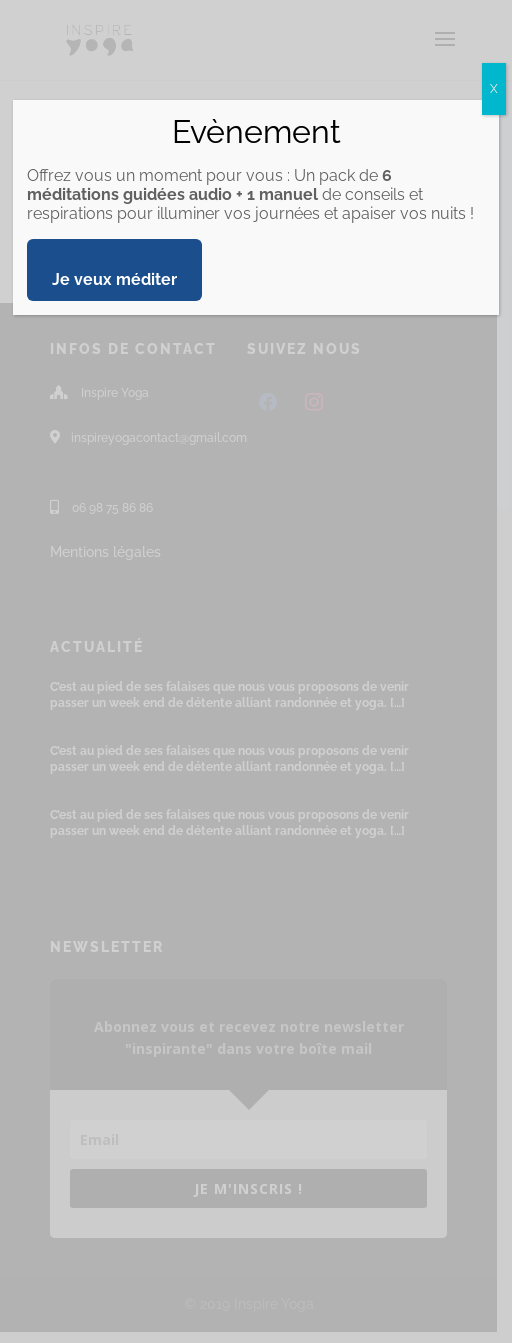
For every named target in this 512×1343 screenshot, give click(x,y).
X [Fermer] (494, 89)
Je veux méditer (114, 279)
